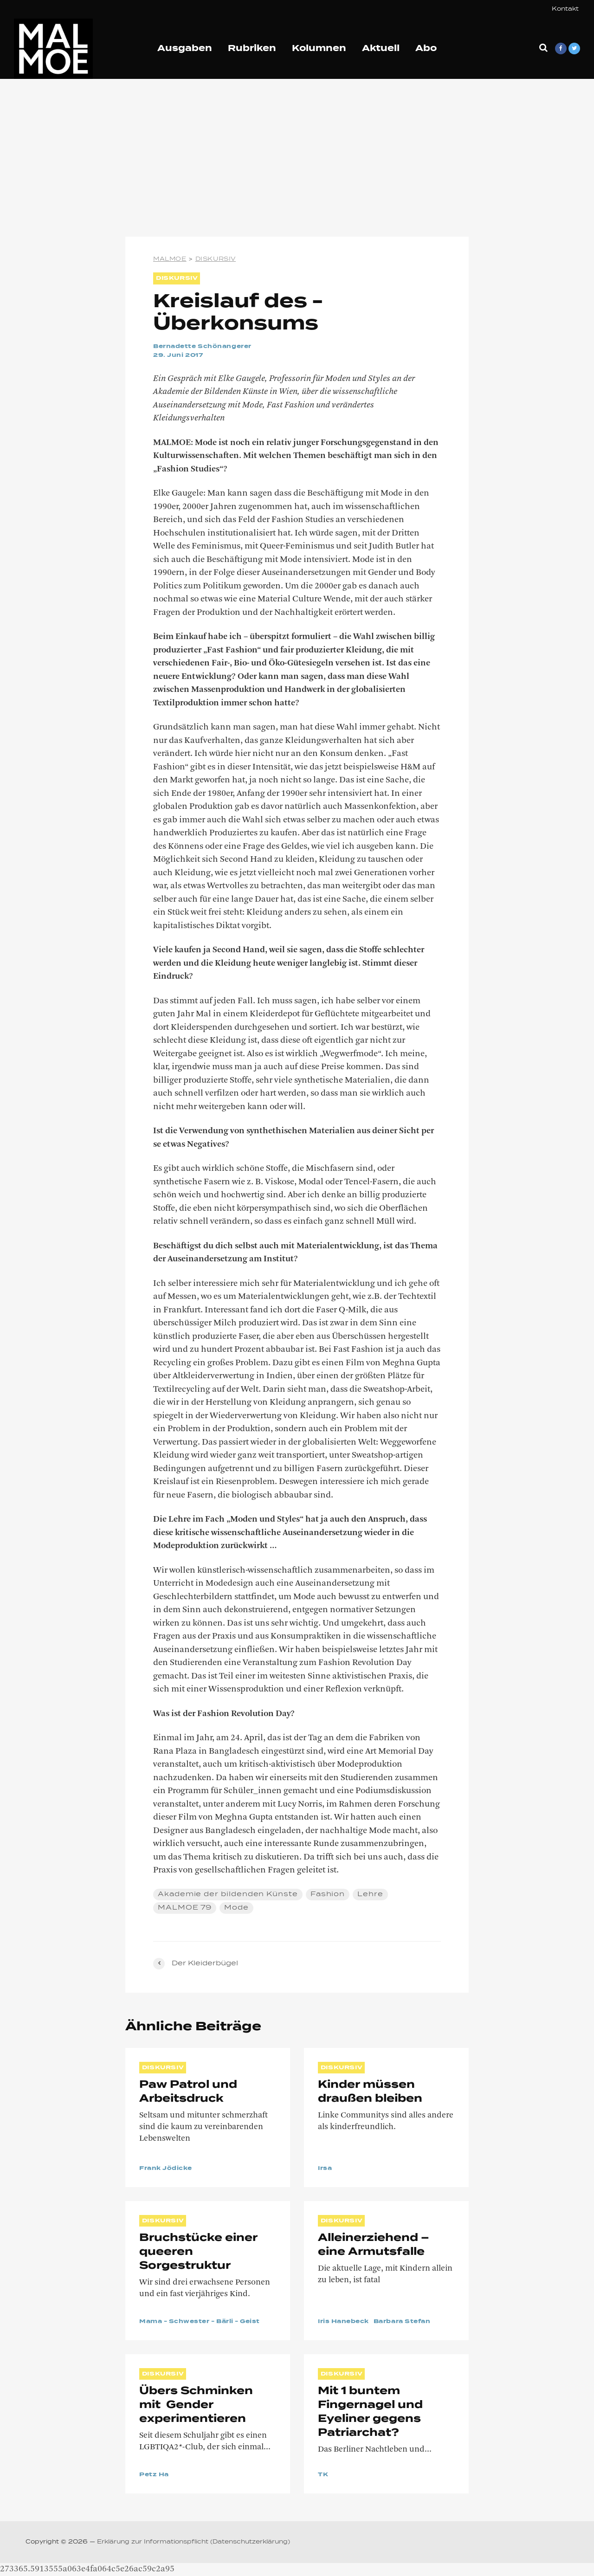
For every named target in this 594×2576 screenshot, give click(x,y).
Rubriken (252, 49)
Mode (237, 1907)
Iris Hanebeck (343, 2321)
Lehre (371, 1894)
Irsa (325, 2168)
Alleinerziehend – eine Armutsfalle (373, 2245)
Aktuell (381, 49)
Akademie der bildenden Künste (228, 1894)
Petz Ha (154, 2475)
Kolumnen (319, 49)
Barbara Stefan (402, 2321)
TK (323, 2475)
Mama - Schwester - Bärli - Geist (199, 2321)
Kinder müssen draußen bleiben (370, 2092)
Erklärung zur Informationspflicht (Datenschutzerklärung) (193, 2541)
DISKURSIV (177, 278)
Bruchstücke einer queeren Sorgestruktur (201, 2252)
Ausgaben (184, 49)
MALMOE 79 (185, 1907)
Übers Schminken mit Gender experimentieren (196, 2405)
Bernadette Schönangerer (202, 346)
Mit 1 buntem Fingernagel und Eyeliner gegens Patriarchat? (373, 2412)
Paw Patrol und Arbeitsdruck (188, 2092)
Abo (426, 49)
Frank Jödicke (165, 2168)
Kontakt (565, 9)
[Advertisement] (297, 158)
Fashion (328, 1894)
